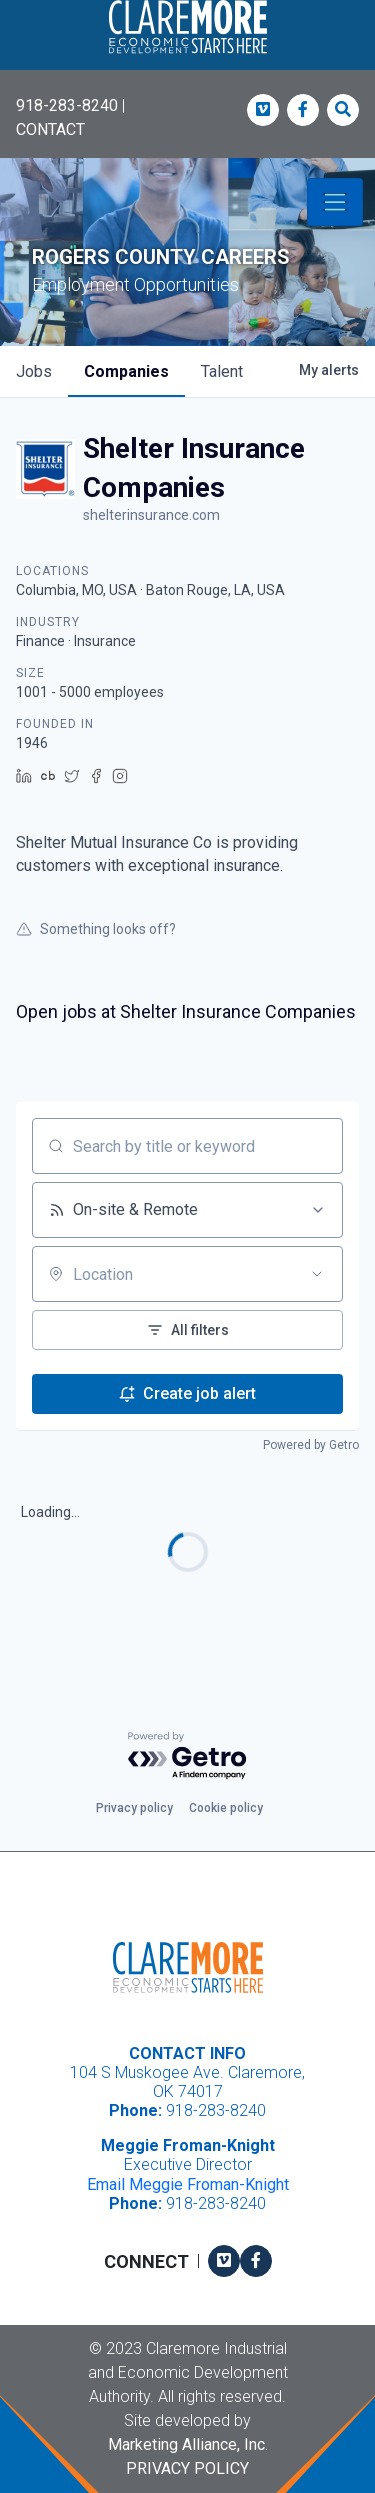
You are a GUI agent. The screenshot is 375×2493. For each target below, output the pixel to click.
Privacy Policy (187, 2468)
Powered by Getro (311, 1445)
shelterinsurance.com (151, 515)
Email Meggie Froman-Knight (188, 2184)
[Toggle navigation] (335, 202)
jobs (34, 371)
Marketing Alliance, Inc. (188, 2444)
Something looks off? (96, 929)
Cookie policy (226, 1808)
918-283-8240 (67, 105)
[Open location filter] (317, 1274)
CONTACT (50, 129)
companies (126, 371)
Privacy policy (134, 1808)
